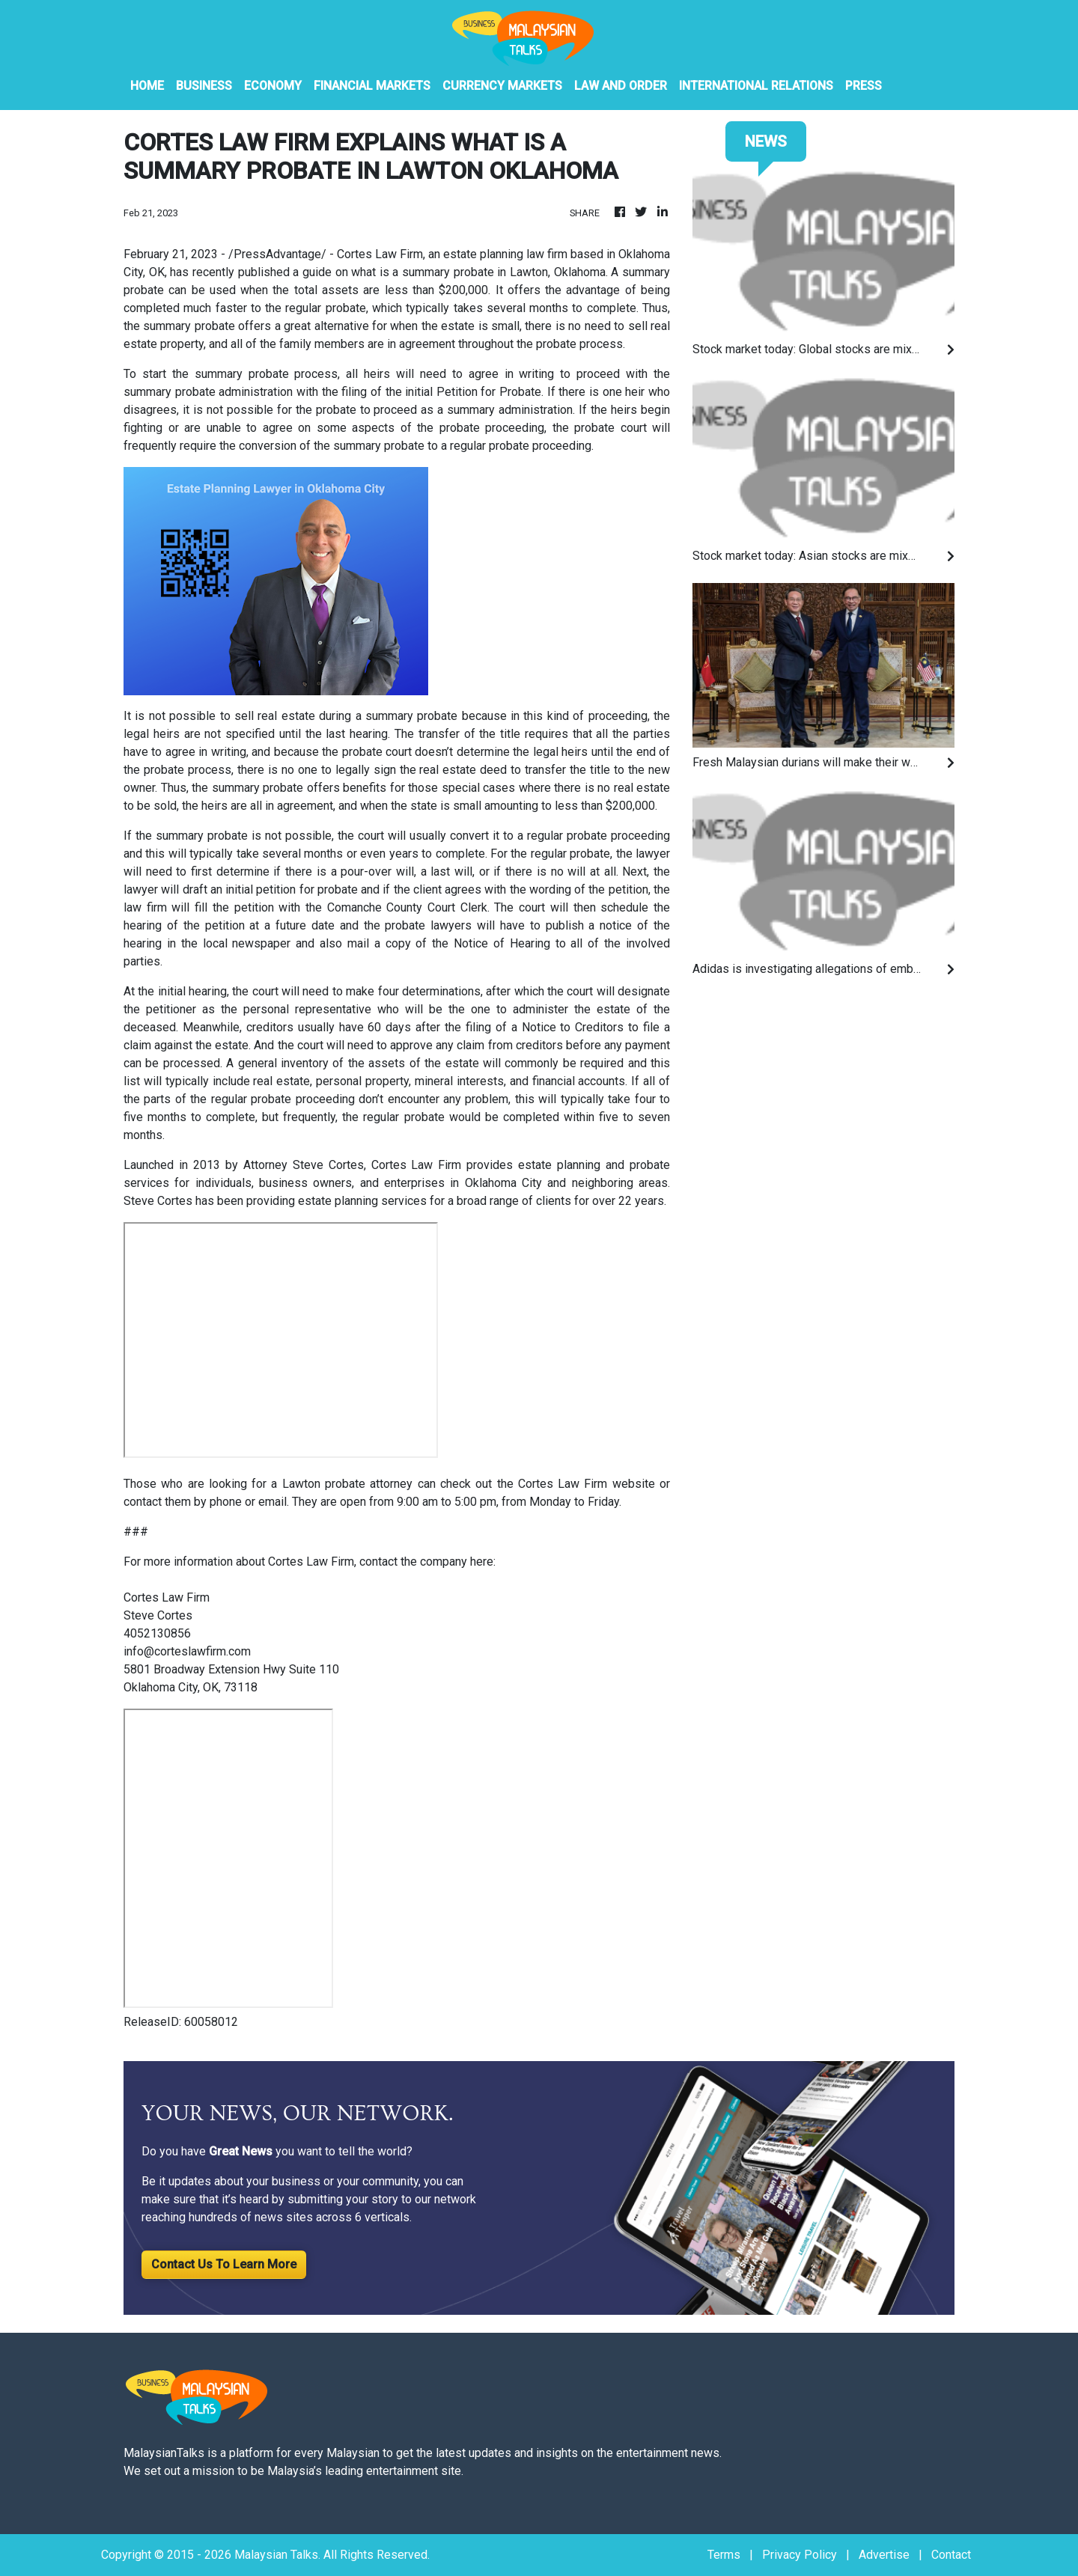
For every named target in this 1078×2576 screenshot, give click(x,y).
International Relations (756, 86)
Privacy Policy (799, 2555)
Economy (273, 86)
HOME (147, 86)
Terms (723, 2555)
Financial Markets (372, 86)
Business (204, 86)
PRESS (863, 86)
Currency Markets (502, 86)
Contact (951, 2555)
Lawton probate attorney (347, 1484)
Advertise (884, 2555)
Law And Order (620, 86)
